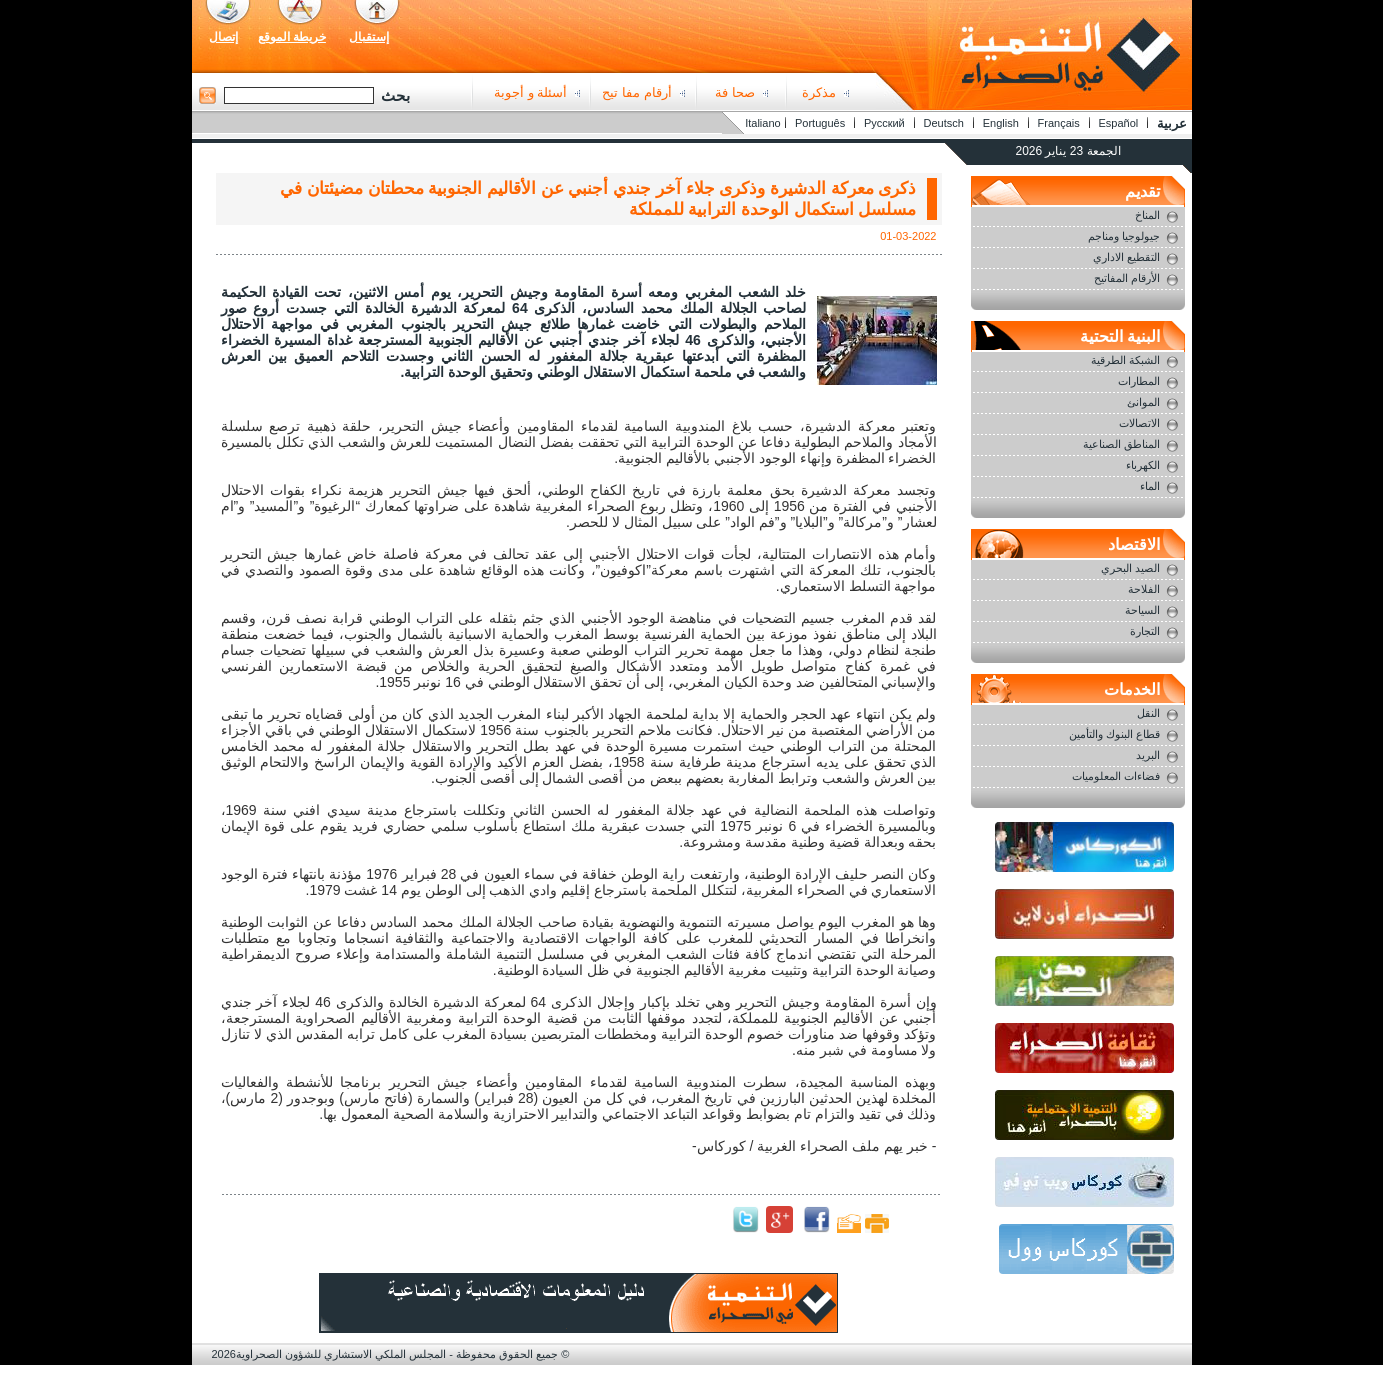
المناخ (1147, 215)
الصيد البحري (1130, 568)
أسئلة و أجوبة (530, 92)
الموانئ (1143, 402)
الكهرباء (1143, 465)
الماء (1150, 486)
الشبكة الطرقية (1125, 360)
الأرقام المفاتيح (1127, 278)
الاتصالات (1139, 423)
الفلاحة (1144, 589)
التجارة (1145, 631)
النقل (1148, 713)
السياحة (1142, 610)
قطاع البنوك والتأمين (1114, 734)
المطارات (1139, 381)
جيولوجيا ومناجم (1124, 236)
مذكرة (819, 92)
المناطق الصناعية (1121, 444)
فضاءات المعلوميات (1116, 776)
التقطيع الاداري (1126, 257)
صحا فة (735, 92)
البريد (1148, 755)
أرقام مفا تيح (636, 92)
